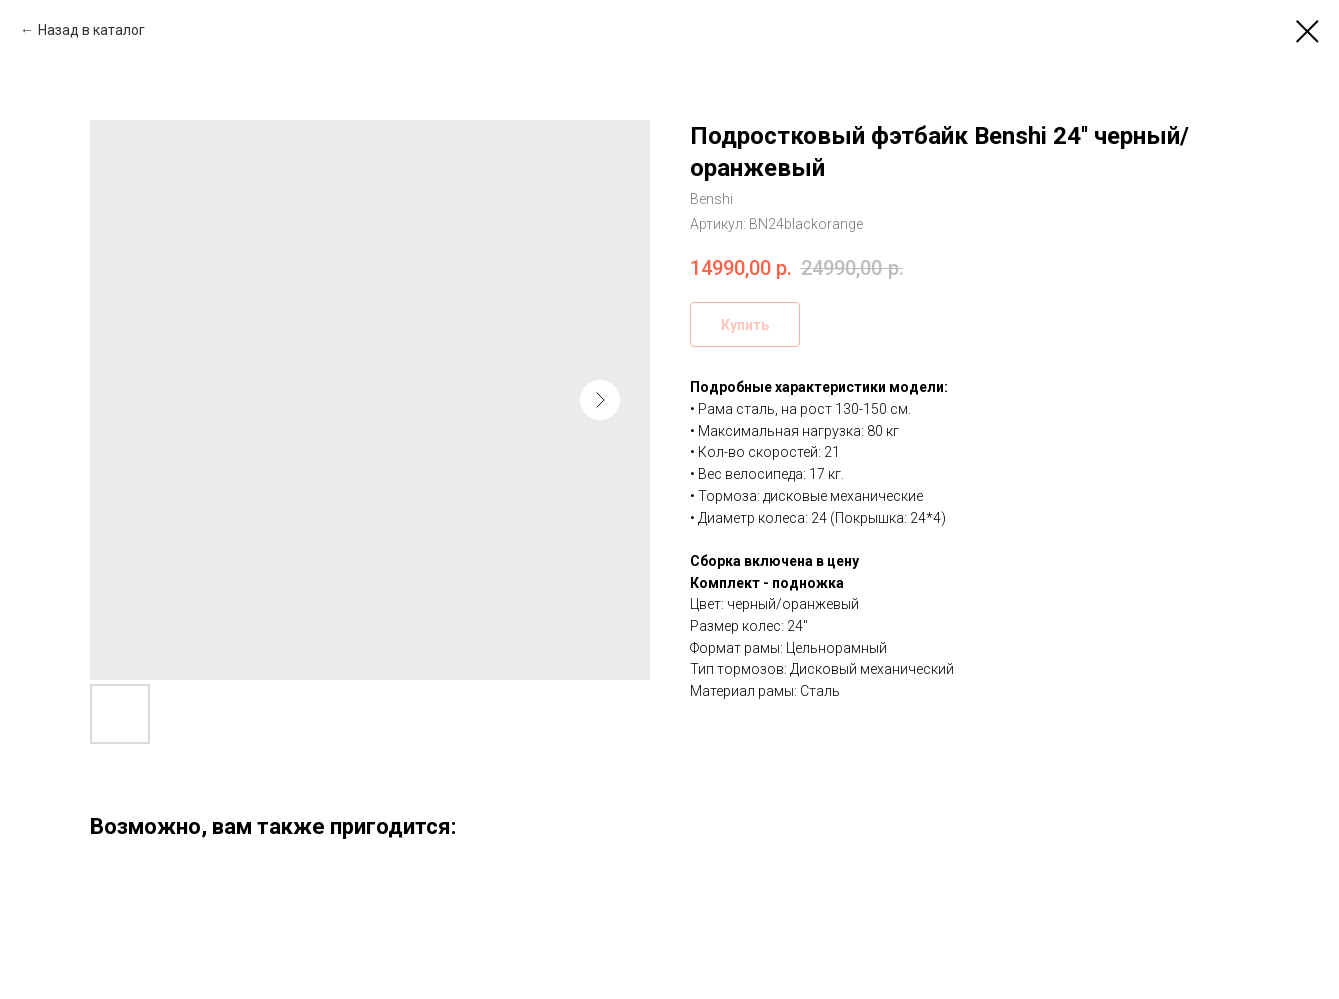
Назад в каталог (91, 30)
